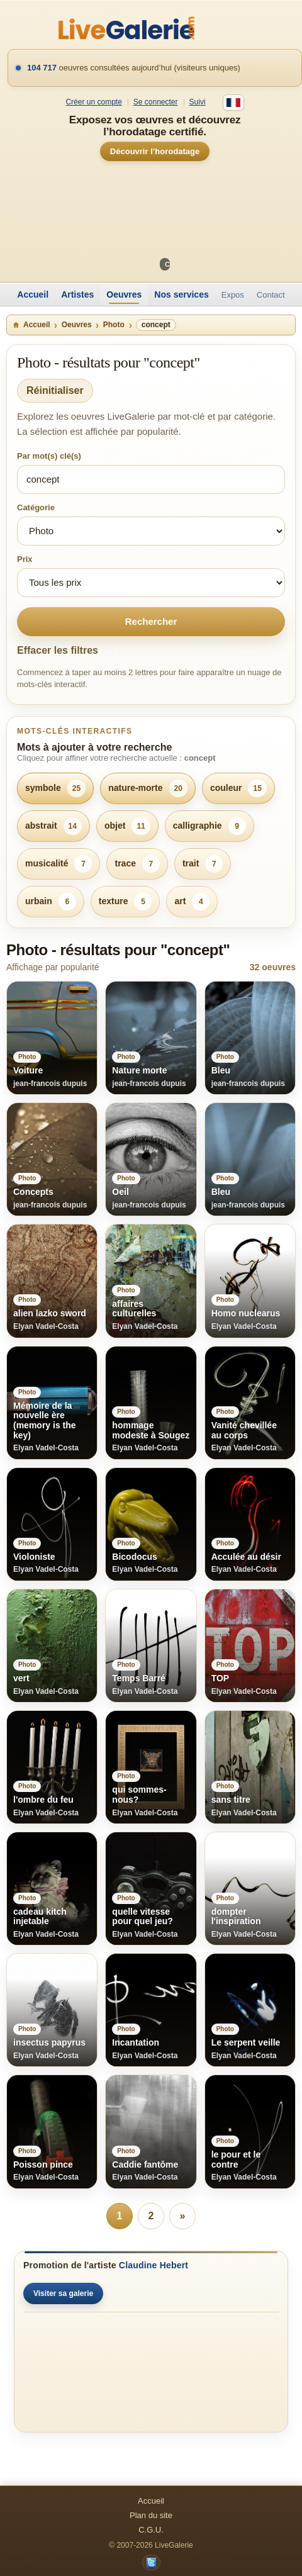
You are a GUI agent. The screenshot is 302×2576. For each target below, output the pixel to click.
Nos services (181, 294)
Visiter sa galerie (63, 2293)
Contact (271, 295)
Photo (114, 324)
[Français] (233, 102)
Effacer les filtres (57, 650)
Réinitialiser (55, 390)
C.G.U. (151, 2529)
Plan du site (151, 2515)
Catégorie (36, 507)
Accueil (32, 294)
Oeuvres (124, 294)
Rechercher (151, 621)
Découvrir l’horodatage (154, 151)
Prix (25, 559)
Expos (232, 295)
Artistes (77, 294)
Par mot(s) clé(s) (49, 456)
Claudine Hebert (153, 2265)
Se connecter (155, 102)
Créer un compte (93, 102)
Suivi (197, 102)
